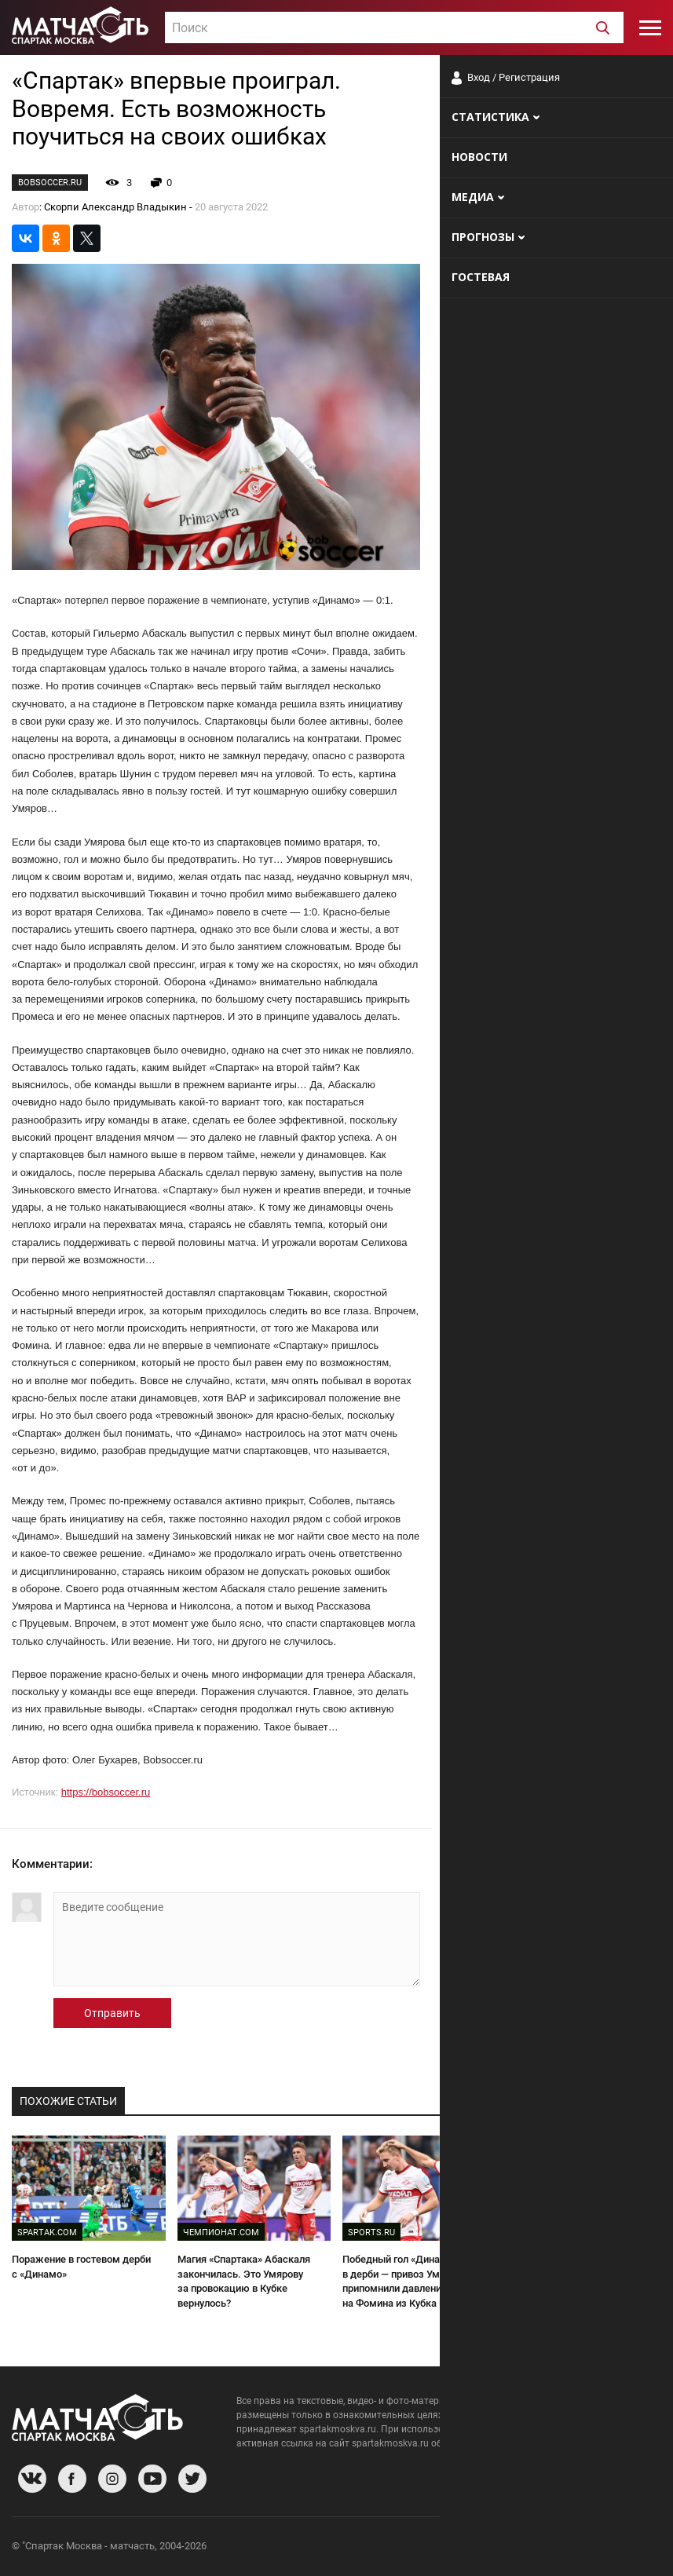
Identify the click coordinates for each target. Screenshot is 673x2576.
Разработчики (533, 2548)
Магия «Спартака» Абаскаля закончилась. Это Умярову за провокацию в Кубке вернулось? (243, 2281)
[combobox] (394, 27)
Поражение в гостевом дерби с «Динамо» (81, 2266)
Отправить (112, 2013)
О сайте (470, 2548)
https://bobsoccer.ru (105, 1792)
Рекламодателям (619, 2548)
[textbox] (394, 28)
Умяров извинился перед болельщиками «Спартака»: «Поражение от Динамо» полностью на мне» (573, 2281)
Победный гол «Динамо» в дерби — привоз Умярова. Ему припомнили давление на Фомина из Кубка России (416, 2281)
